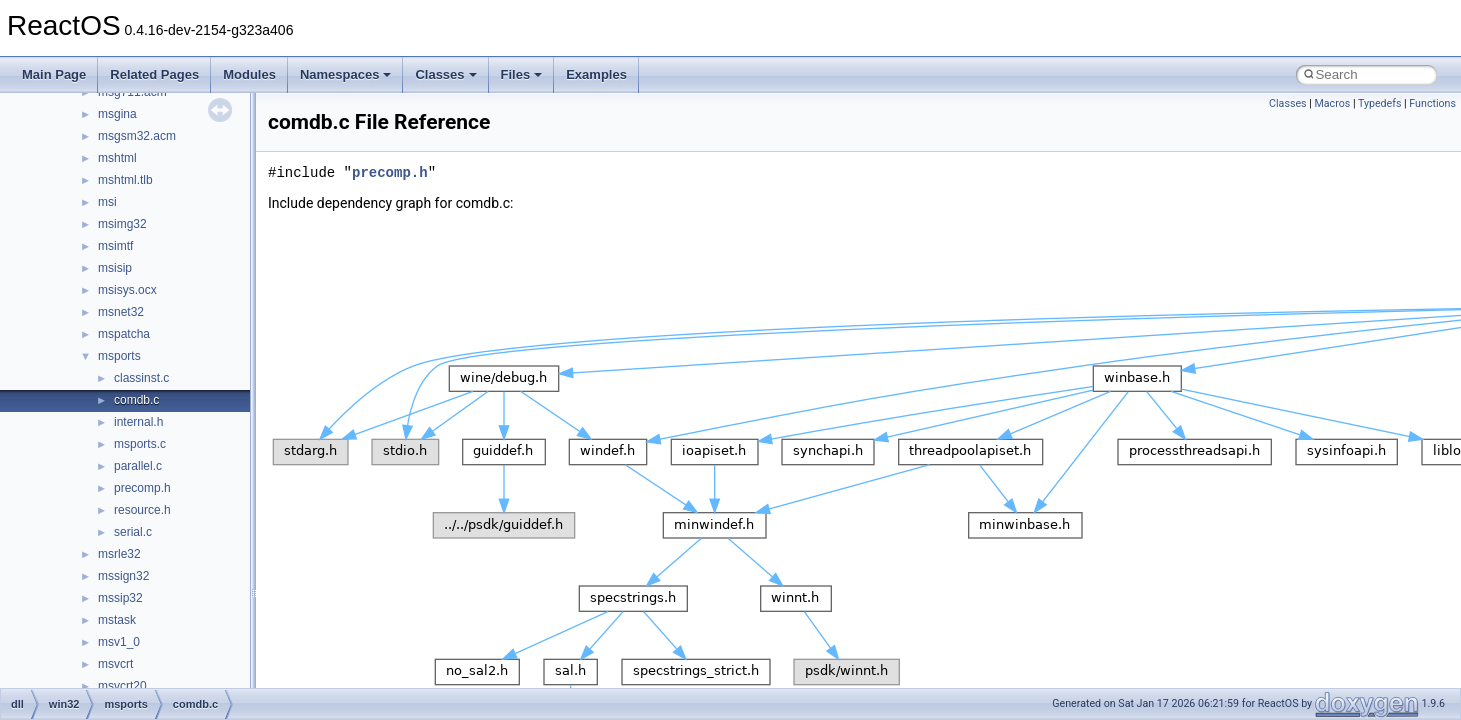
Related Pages (154, 74)
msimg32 (122, 224)
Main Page (54, 74)
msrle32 (119, 554)
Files (522, 74)
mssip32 (120, 598)
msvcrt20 (122, 686)
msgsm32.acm (137, 136)
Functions (1432, 103)
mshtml (117, 158)
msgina (117, 114)
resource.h (142, 510)
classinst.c (141, 378)
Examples (596, 74)
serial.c (133, 532)
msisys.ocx (127, 290)
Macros (1332, 103)
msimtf (115, 246)
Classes (445, 74)
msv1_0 (119, 642)
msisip (115, 268)
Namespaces (346, 74)
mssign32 (123, 576)
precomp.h (142, 488)
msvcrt (115, 664)
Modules (249, 74)
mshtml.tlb (125, 180)
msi (107, 202)
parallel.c (138, 466)
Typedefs (1380, 103)
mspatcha (124, 334)
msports (119, 356)
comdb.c (136, 400)
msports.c (140, 444)
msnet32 (121, 312)
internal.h (138, 422)
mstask (117, 620)
